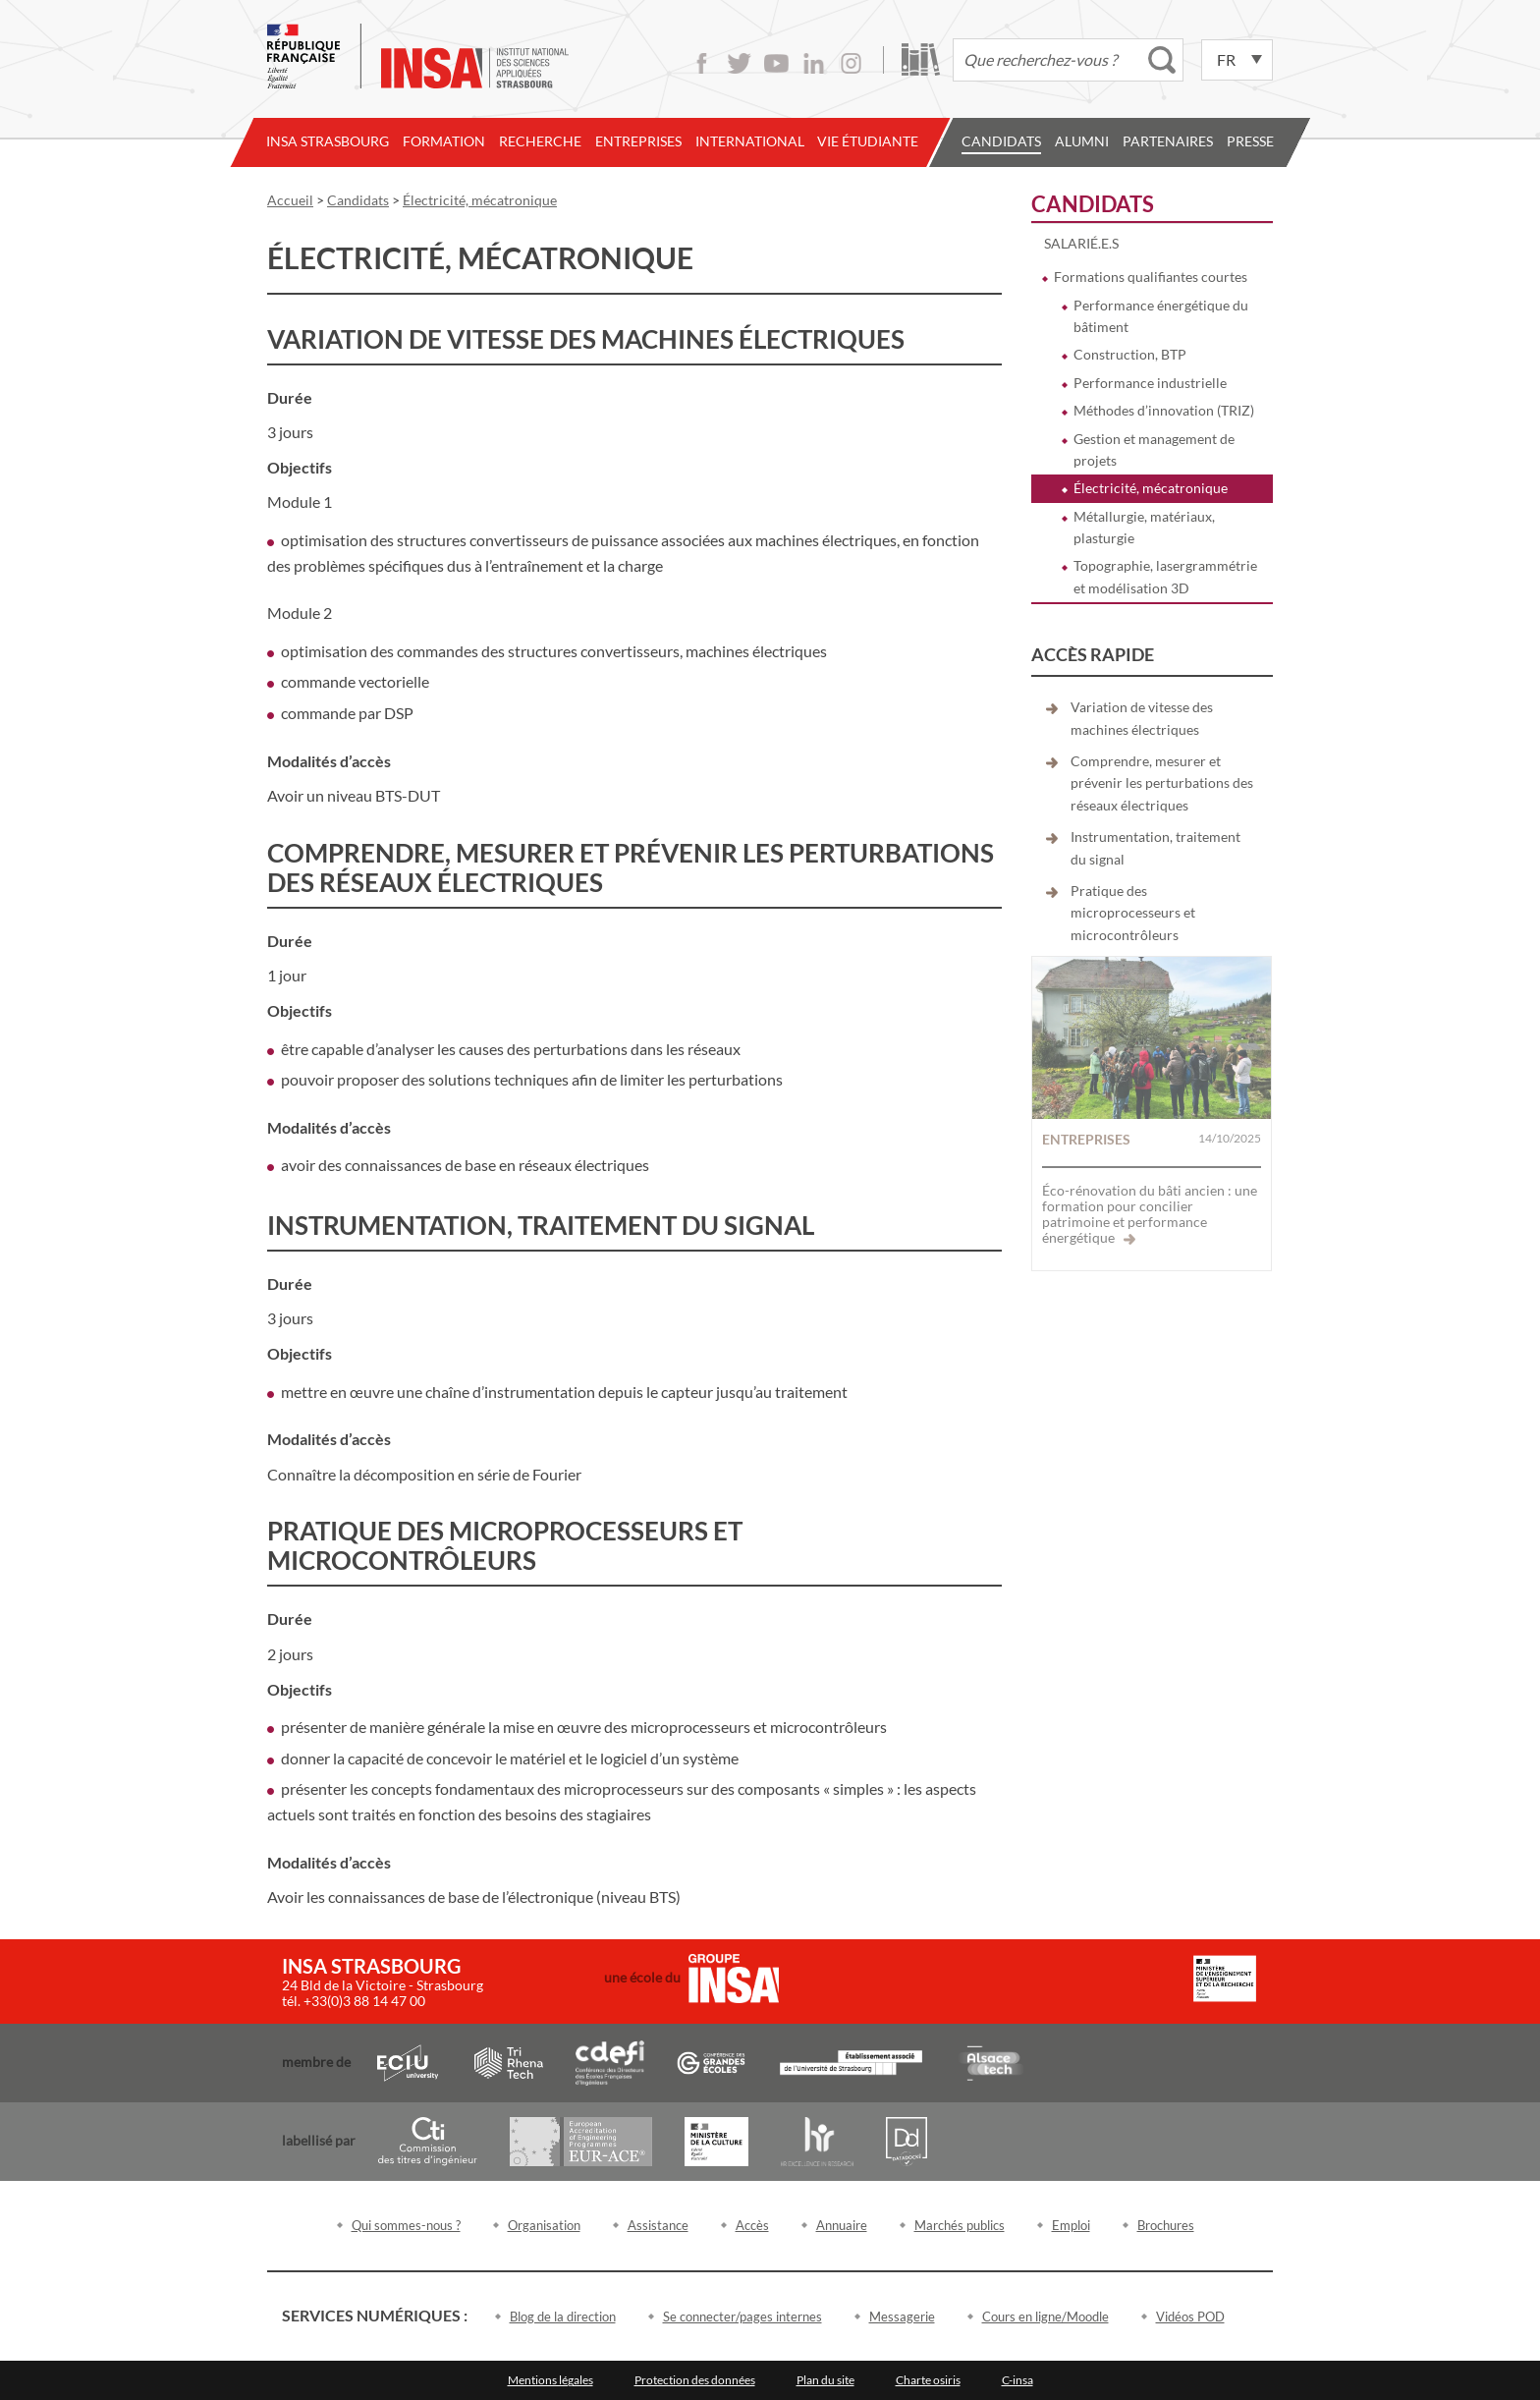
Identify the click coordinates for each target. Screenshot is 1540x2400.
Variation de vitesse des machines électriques (1142, 717)
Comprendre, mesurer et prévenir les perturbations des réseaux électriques (1162, 783)
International (749, 141)
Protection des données (694, 2379)
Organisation (544, 2225)
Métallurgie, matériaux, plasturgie (1144, 527)
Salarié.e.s (1081, 243)
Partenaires (1168, 141)
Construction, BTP (1129, 354)
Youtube (776, 63)
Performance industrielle (1150, 382)
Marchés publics (959, 2225)
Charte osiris (928, 2379)
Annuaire (841, 2225)
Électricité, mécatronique (1150, 487)
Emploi (1071, 2225)
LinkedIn (813, 63)
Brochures (1165, 2225)
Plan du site (825, 2379)
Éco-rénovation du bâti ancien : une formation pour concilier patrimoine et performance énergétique (1149, 1214)
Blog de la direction (563, 2316)
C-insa (1017, 2379)
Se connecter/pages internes (742, 2316)
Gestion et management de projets (1154, 449)
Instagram (851, 63)
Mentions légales (550, 2379)
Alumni (1082, 141)
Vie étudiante (867, 141)
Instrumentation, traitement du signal (1155, 847)
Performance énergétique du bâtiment (1160, 316)
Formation (444, 141)
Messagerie (902, 2316)
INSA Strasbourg (327, 141)
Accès (752, 2225)
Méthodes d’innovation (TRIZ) (1163, 410)
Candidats (1001, 141)
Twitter (739, 63)
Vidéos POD (1190, 2316)
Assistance (658, 2225)
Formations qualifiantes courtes (1150, 276)
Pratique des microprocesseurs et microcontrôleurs (1133, 912)
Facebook (701, 63)
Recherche (540, 141)
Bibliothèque (921, 59)
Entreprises (638, 141)
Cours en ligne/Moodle (1045, 2316)
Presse (1250, 141)
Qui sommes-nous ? (406, 2225)
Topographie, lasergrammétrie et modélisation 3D (1165, 576)
